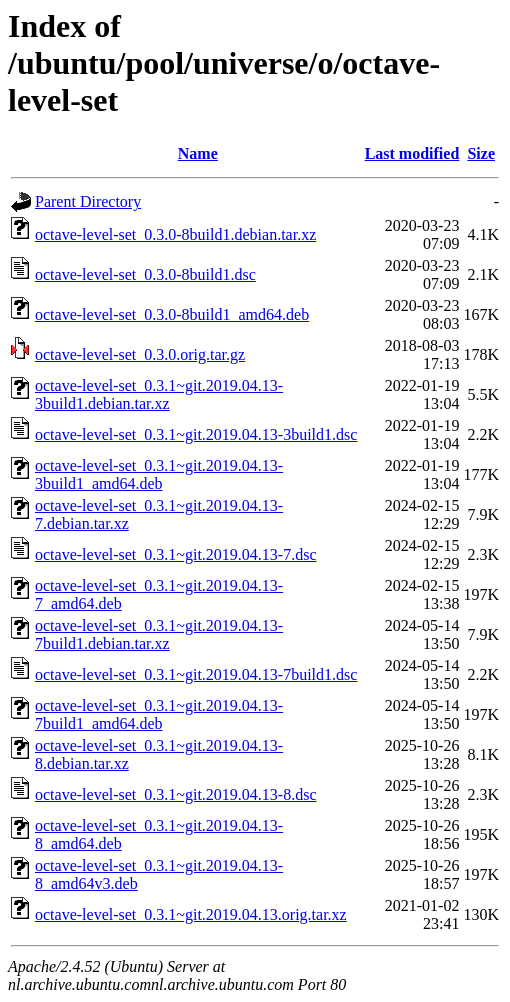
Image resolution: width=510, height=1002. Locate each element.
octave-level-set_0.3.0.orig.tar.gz (140, 354)
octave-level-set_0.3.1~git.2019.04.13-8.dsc (175, 794)
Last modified (412, 153)
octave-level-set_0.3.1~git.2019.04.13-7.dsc (175, 554)
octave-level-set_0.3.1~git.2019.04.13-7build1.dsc (196, 674)
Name (198, 153)
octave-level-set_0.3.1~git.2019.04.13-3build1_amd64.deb (159, 474)
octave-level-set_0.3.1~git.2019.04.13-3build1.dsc (196, 434)
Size (481, 153)
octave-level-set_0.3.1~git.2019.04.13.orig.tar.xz (191, 914)
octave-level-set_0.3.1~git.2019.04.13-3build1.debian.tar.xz (159, 394)
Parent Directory (88, 201)
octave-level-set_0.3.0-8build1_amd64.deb (172, 314)
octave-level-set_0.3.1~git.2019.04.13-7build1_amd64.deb (159, 714)
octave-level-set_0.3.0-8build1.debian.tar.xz (175, 234)
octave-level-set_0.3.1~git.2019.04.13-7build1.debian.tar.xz (159, 634)
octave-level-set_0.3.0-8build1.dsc (145, 274)
